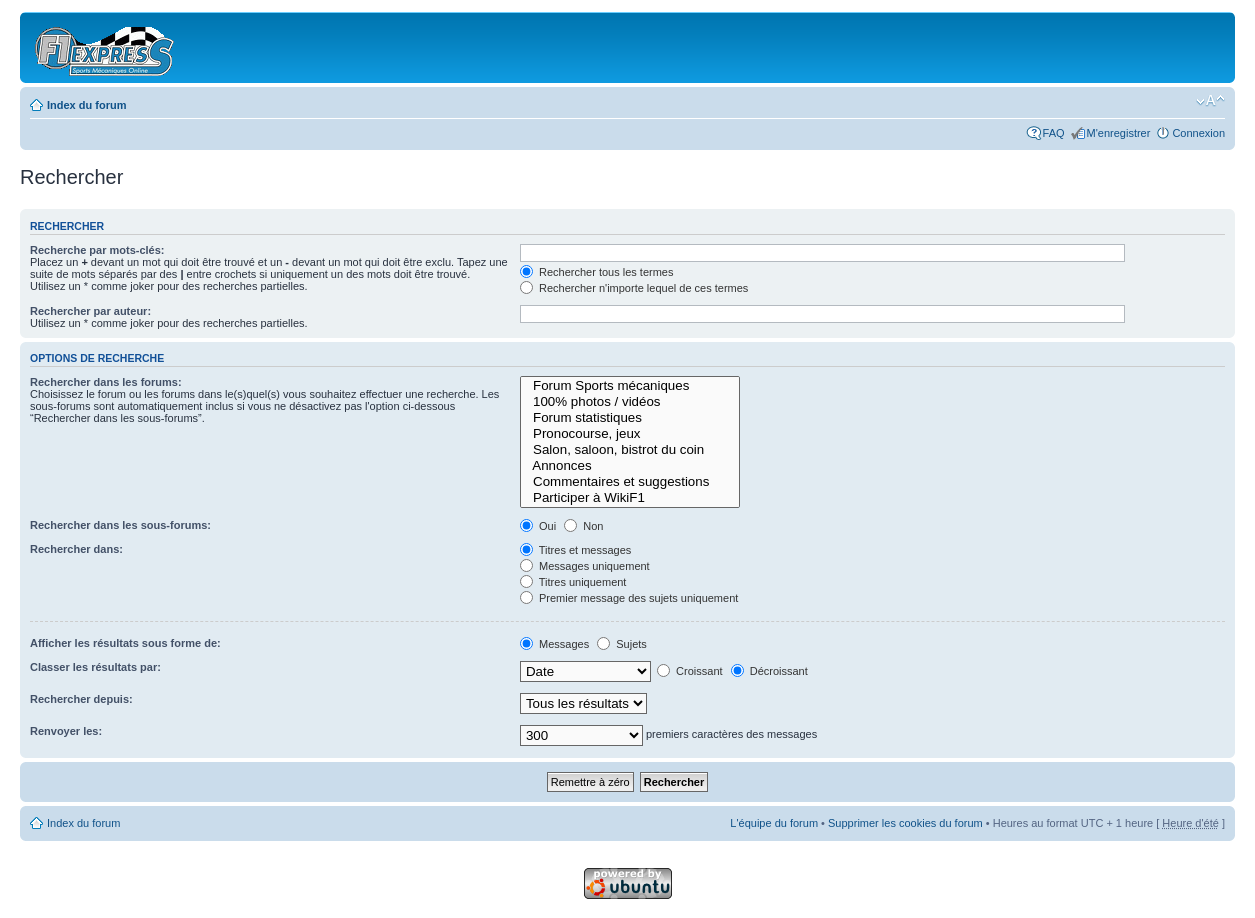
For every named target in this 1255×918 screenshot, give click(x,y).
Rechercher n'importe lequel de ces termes (634, 288)
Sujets (622, 644)
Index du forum (86, 105)
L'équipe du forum (774, 823)
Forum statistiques (630, 418)
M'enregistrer (1119, 133)
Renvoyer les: (66, 731)
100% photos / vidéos (630, 402)
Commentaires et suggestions (630, 482)
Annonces (630, 466)
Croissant (690, 671)
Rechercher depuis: (81, 699)
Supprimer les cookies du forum (905, 823)
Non (583, 526)
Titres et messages (575, 550)
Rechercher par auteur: (90, 311)
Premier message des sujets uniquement (629, 598)
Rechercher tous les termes (597, 272)
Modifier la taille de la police (1210, 101)
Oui (538, 526)
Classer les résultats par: (95, 667)
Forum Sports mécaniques (630, 386)
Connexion (1198, 133)
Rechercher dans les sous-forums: (120, 525)
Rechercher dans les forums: (106, 382)
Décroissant (769, 671)
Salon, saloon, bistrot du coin (630, 450)
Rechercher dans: (76, 549)
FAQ (1054, 133)
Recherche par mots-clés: (97, 250)
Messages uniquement (585, 566)
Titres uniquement (573, 582)
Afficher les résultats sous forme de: (125, 643)
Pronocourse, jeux (630, 434)
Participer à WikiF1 (630, 498)
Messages (554, 644)
